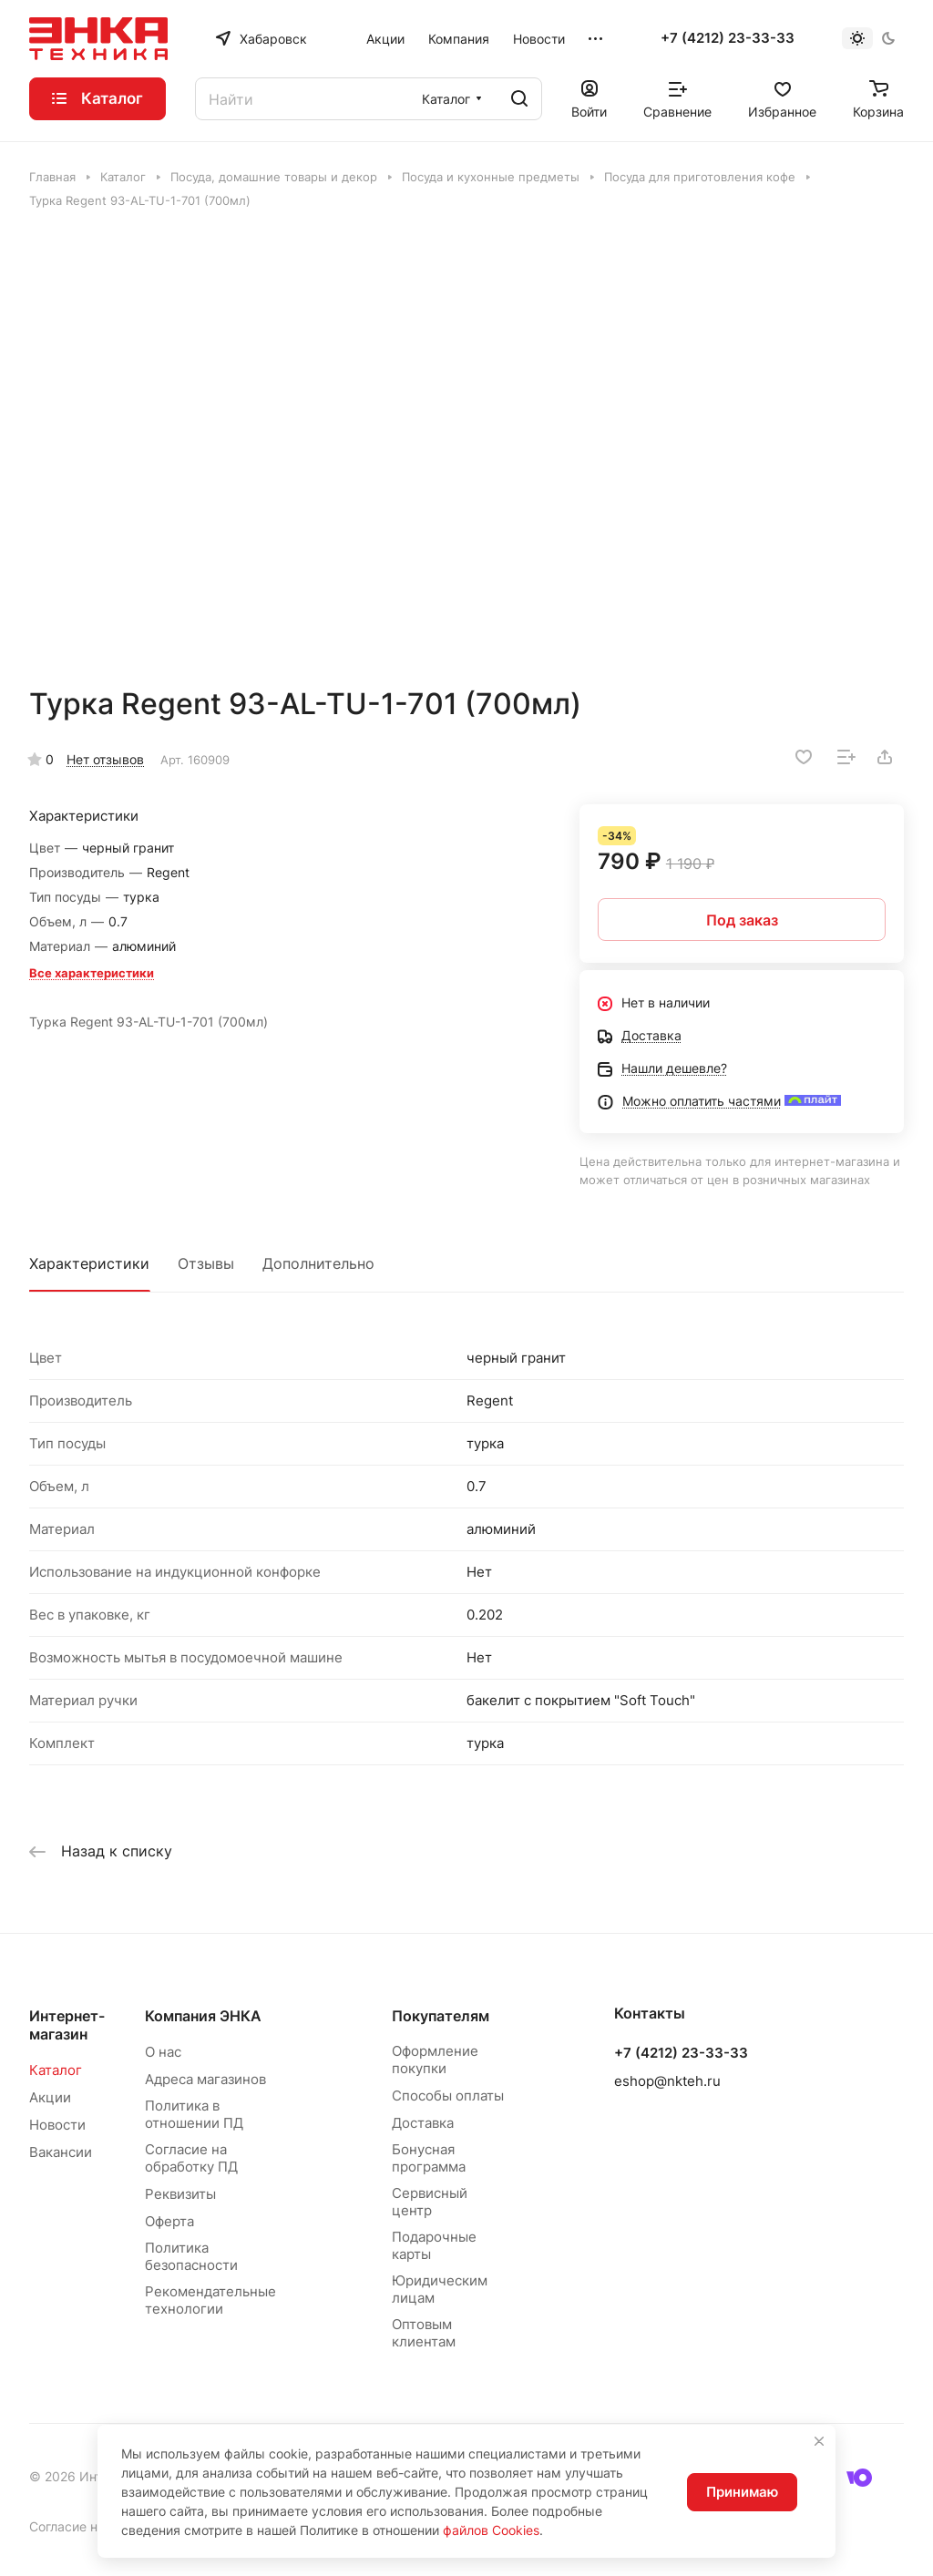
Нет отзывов (105, 759)
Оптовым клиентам (424, 2332)
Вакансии (60, 2152)
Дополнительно (318, 1263)
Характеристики (89, 1263)
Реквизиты (180, 2194)
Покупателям (440, 2016)
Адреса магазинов (205, 2079)
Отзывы (206, 1263)
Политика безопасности (191, 2256)
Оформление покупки (435, 2059)
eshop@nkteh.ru (667, 2081)
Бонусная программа (429, 2158)
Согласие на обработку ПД (191, 2158)
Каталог (55, 2070)
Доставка (423, 2122)
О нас (163, 2051)
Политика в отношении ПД (194, 2114)
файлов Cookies (491, 2530)
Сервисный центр (429, 2201)
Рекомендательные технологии (210, 2300)
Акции (50, 2097)
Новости (57, 2124)
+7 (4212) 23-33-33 (728, 38)
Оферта (169, 2221)
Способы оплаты (448, 2095)
